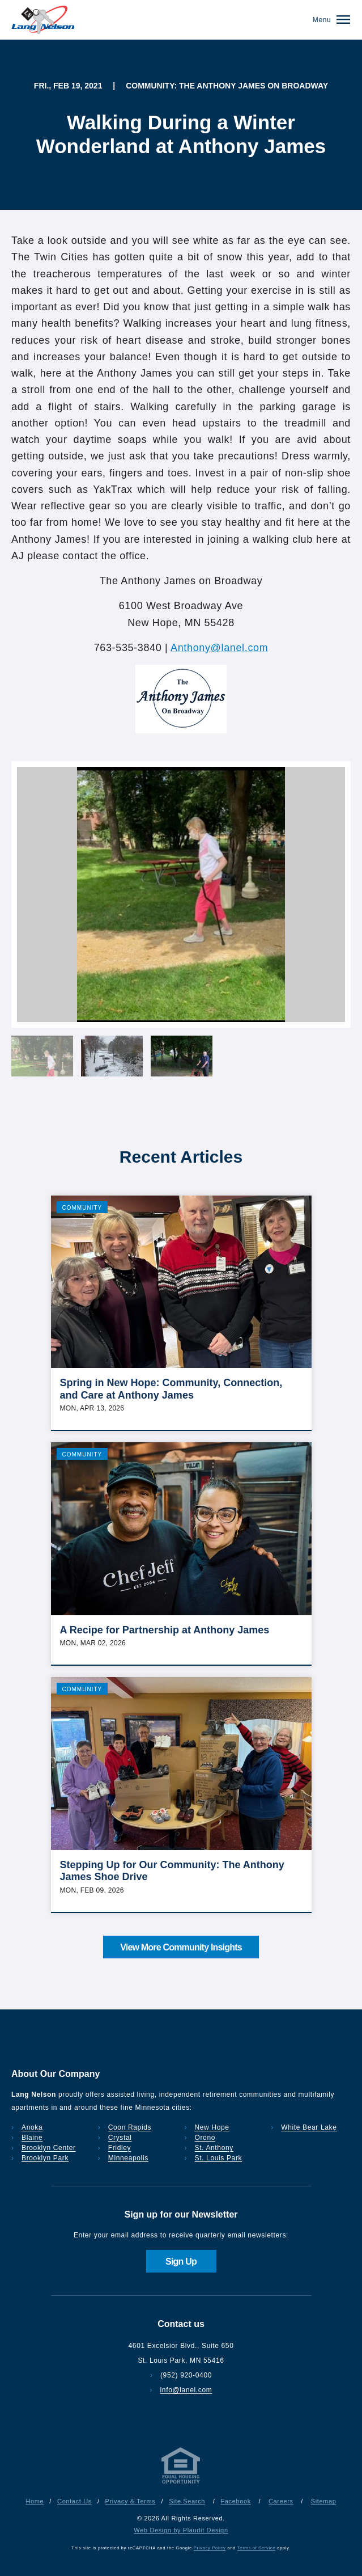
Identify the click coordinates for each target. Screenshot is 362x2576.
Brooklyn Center (49, 2148)
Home (34, 2501)
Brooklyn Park (45, 2158)
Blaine (32, 2138)
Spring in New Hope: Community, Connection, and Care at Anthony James (171, 1389)
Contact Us (74, 2501)
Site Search (187, 2501)
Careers (281, 2501)
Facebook (235, 2501)
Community (82, 1208)
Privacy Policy (210, 2547)
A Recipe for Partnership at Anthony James (165, 1630)
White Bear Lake (309, 2127)
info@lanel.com (186, 2390)
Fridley (119, 2148)
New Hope (212, 2127)
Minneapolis (128, 2158)
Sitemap (324, 2501)
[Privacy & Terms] (181, 2483)
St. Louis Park (218, 2158)
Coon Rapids (129, 2127)
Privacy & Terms (130, 2501)
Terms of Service (256, 2547)
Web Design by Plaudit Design (181, 2530)
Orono (205, 2138)
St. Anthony (214, 2148)
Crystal (120, 2138)
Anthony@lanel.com (219, 647)
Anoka (32, 2127)
